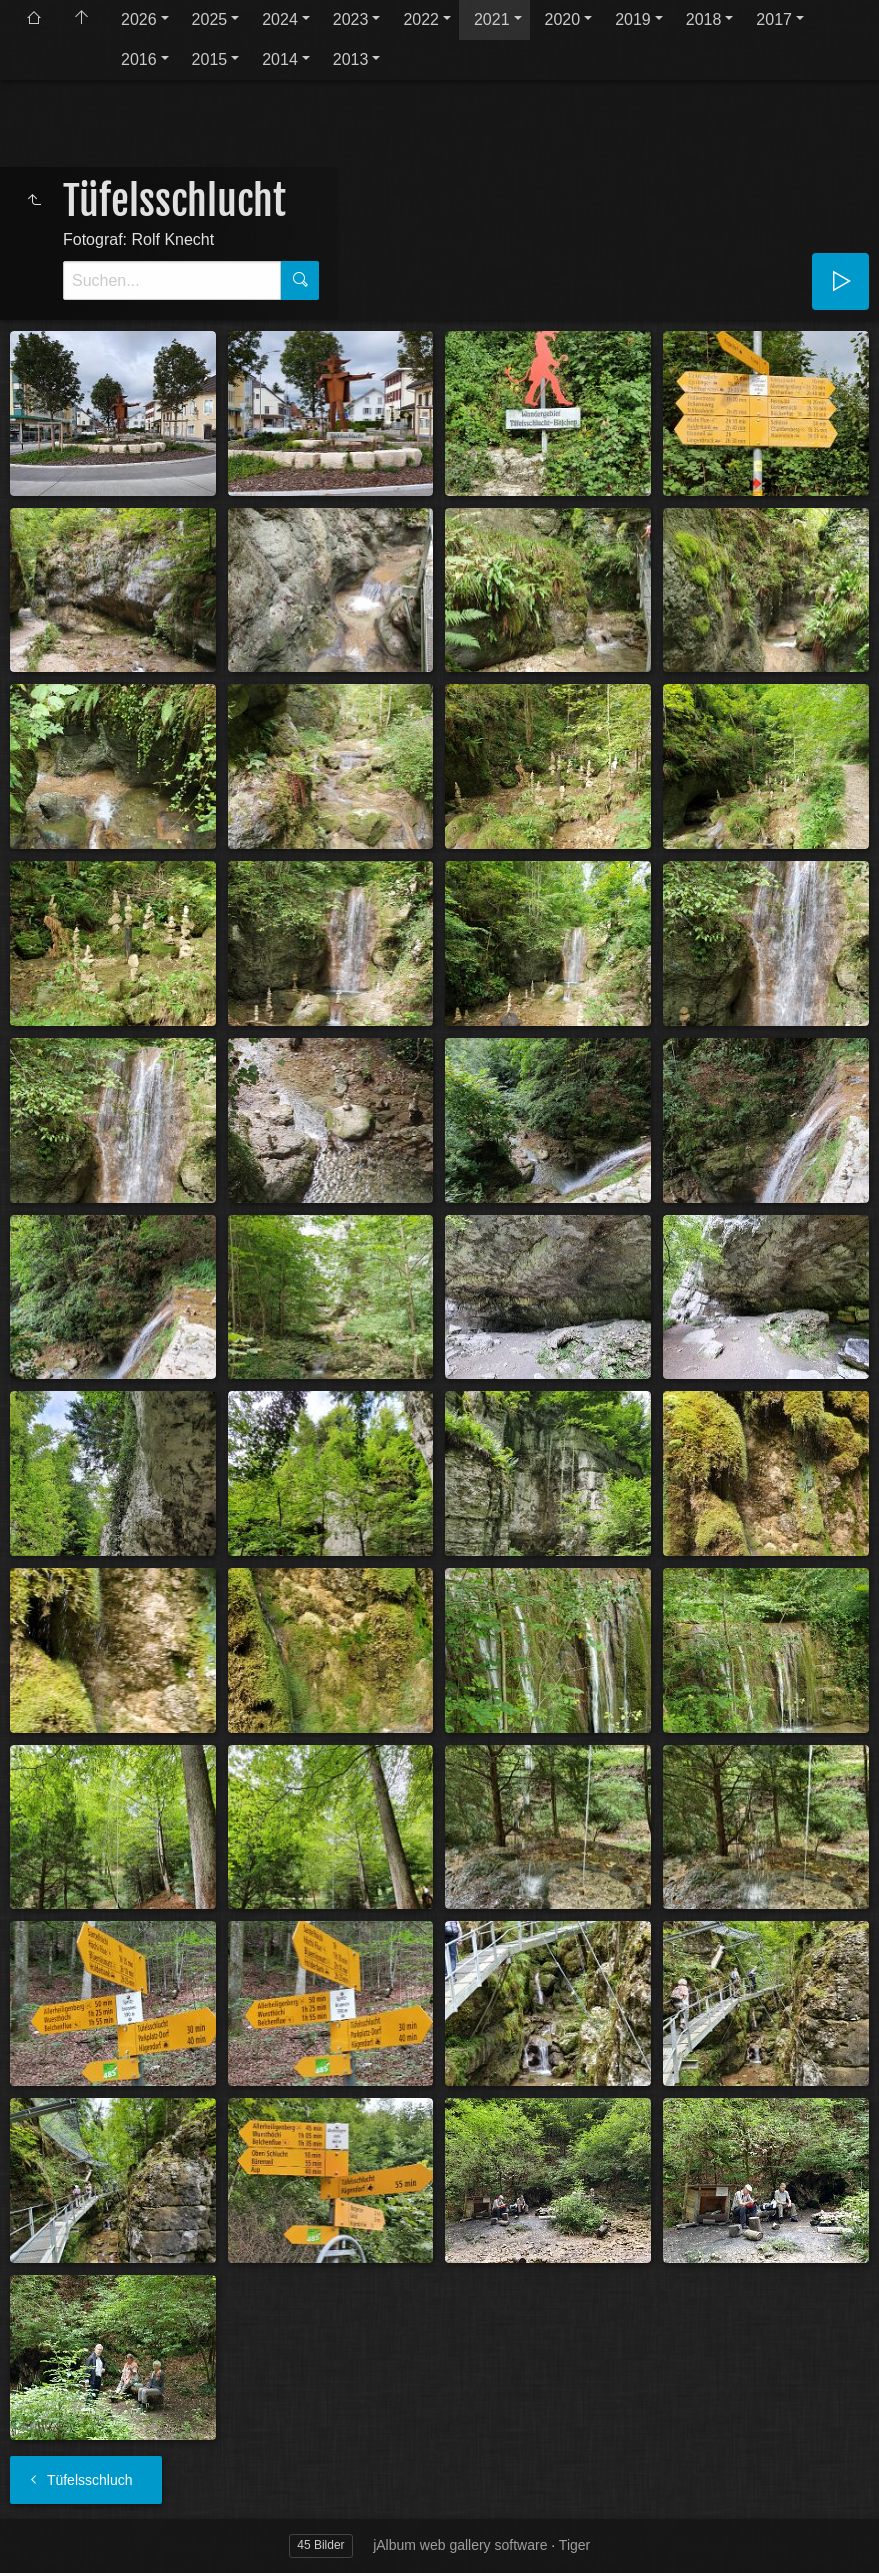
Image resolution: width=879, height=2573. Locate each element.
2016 (139, 59)
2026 (139, 19)
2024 (280, 19)
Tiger (574, 2545)
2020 (563, 19)
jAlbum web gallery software (460, 2545)
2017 (774, 19)
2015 (210, 59)
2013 (351, 59)
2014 (280, 59)
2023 (351, 19)
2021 (492, 19)
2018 (704, 19)
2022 (421, 19)
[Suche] (172, 280)
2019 (633, 19)
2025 (210, 19)
